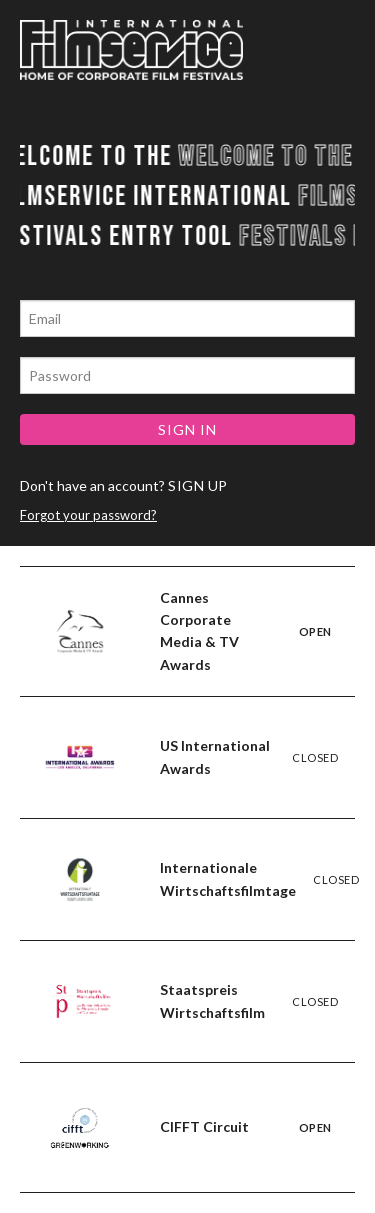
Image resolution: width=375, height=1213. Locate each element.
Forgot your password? (88, 515)
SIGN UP (198, 485)
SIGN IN (187, 429)
